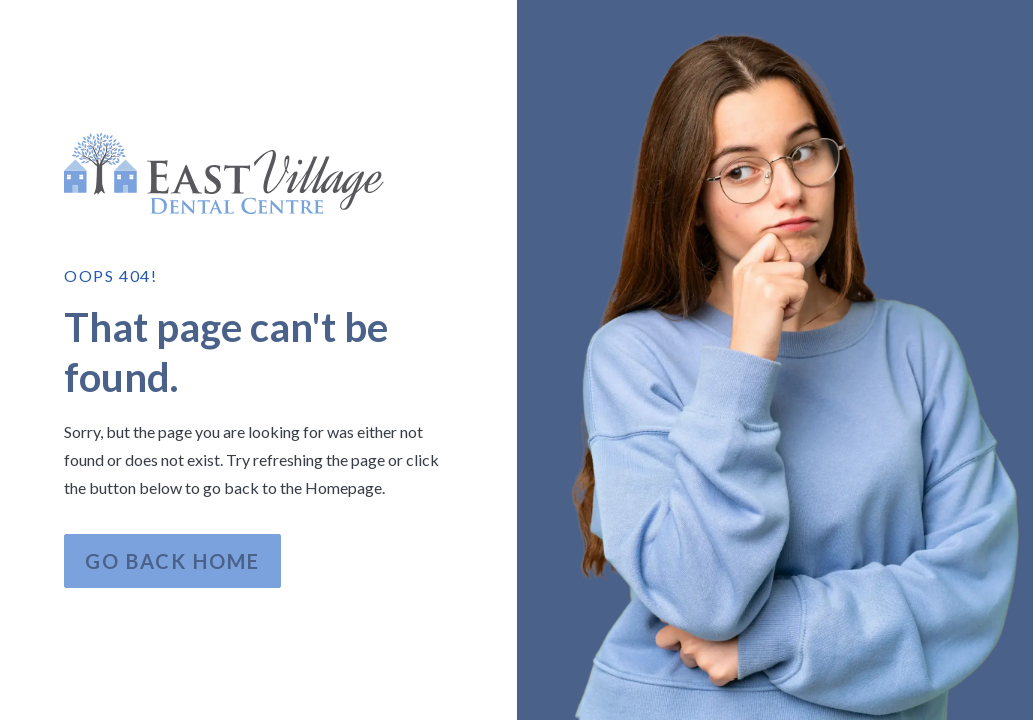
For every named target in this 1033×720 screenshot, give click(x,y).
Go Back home (172, 561)
